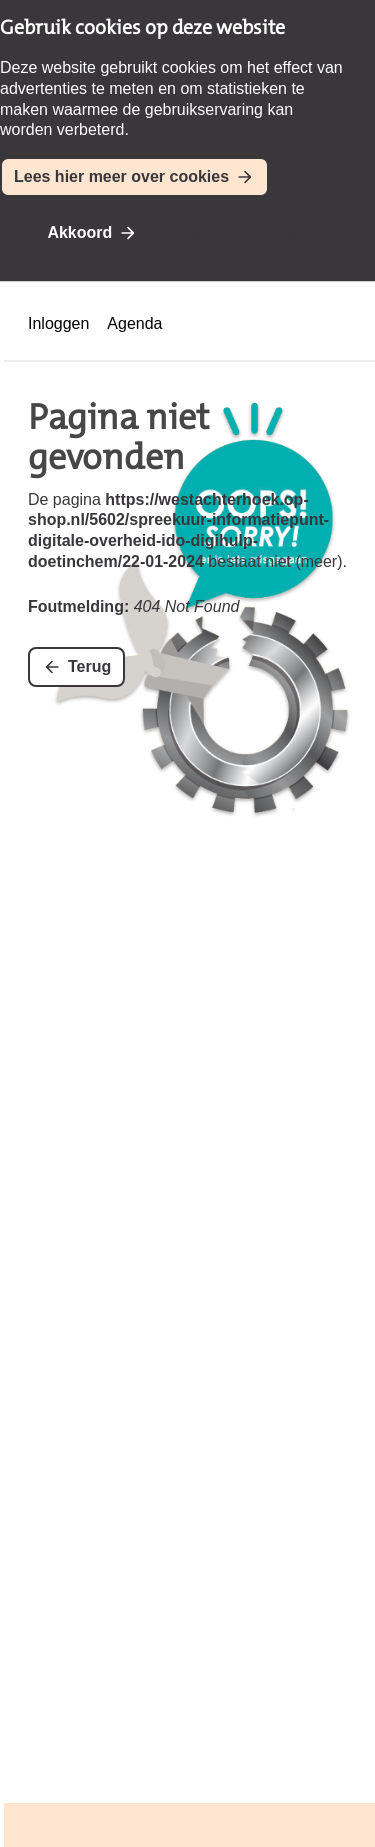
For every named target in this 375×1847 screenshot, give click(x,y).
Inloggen (58, 323)
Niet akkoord (225, 232)
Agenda (134, 323)
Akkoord (79, 232)
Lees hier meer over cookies (121, 176)
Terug (89, 666)
